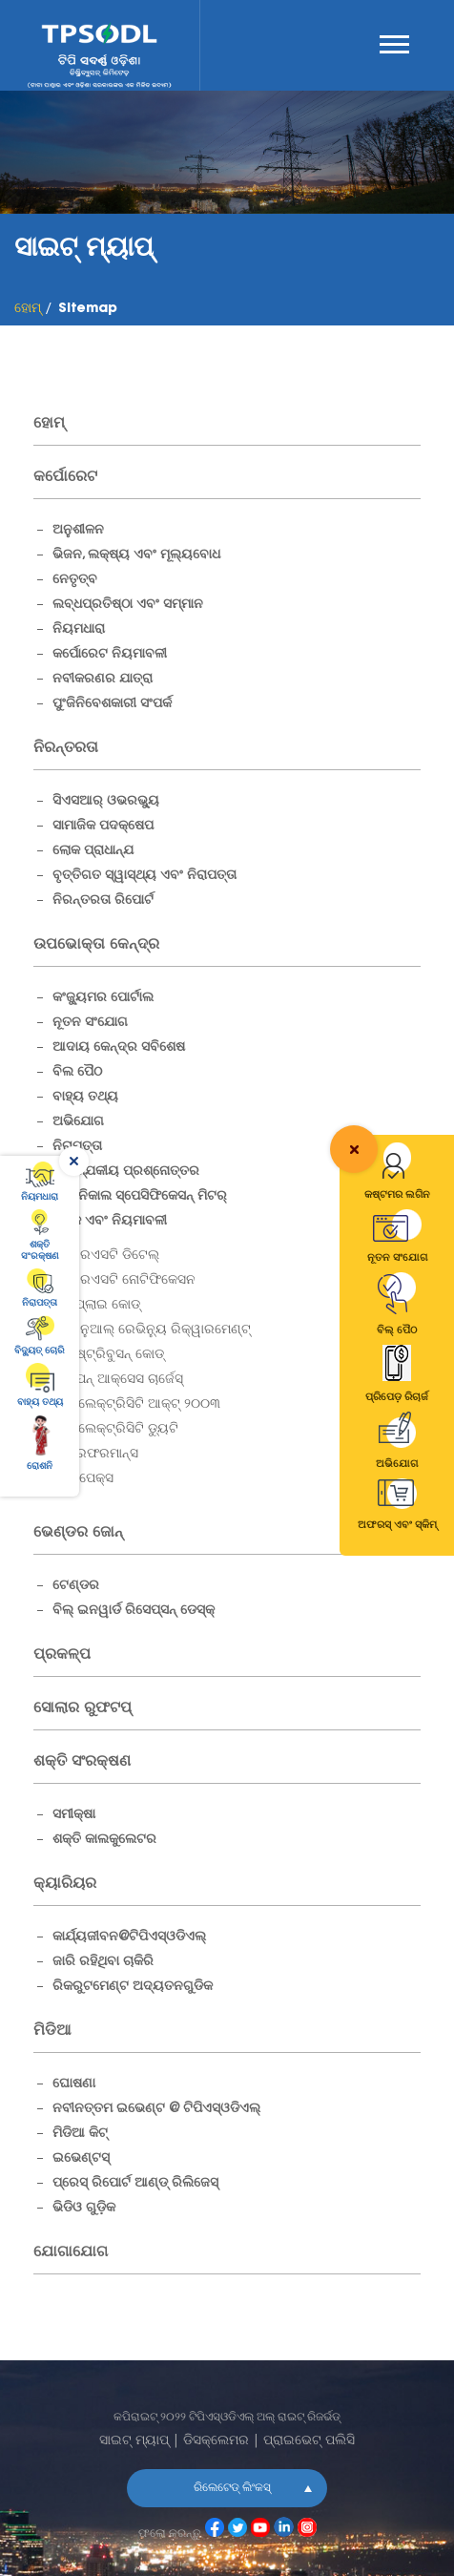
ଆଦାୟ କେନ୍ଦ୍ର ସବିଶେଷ (118, 1048)
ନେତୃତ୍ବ (74, 580)
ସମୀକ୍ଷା (73, 1815)
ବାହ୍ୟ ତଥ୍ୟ (85, 1097)
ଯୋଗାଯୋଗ (70, 2252)
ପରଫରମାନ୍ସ (102, 1454)
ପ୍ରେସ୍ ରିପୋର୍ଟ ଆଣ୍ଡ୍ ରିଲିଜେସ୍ (135, 2183)
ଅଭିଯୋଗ (78, 1122)
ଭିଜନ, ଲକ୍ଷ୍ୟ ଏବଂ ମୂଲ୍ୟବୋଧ (136, 555)
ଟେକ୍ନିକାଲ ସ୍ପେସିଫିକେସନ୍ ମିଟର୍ (139, 1197)
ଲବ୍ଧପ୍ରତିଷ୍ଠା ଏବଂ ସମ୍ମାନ (127, 605)
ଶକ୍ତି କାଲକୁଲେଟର (104, 1840)
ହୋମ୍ (49, 423)
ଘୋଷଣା (73, 2084)
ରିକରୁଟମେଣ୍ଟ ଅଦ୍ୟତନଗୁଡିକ (132, 1987)
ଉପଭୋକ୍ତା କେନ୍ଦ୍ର (96, 945)
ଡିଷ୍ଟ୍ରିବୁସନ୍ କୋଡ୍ (115, 1355)
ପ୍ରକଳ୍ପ (62, 1655)
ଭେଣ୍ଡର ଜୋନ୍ (78, 1532)
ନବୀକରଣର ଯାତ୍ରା (102, 679)
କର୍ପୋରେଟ (65, 477)
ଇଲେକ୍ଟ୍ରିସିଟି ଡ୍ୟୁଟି (122, 1429)
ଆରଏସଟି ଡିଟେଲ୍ (113, 1256)
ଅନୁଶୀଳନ (78, 530)
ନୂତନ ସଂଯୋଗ (90, 1023)
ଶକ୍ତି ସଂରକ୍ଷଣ (82, 1762)
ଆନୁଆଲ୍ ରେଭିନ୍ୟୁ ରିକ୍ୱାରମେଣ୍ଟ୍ (159, 1330)
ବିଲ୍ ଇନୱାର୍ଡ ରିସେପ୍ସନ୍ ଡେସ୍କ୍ (133, 1611)
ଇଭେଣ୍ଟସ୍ (81, 2159)
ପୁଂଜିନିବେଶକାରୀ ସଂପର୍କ (112, 704)
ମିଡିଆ (52, 2031)
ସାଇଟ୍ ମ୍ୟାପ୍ (134, 2441)
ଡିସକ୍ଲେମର (216, 2441)
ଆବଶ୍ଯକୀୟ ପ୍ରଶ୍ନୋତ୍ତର (125, 1172)
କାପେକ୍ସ (90, 1479)
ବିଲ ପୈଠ (77, 1072)
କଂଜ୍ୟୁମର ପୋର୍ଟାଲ (103, 998)
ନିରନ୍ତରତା (65, 748)
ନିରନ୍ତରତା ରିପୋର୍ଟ (103, 901)
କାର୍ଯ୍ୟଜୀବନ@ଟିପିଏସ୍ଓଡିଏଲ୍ (129, 1937)
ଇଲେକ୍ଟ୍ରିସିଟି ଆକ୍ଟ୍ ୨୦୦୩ (143, 1405)
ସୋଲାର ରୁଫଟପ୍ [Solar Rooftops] (82, 1708)
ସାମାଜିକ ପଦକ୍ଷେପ (103, 826)
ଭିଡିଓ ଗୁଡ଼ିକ (83, 2208)
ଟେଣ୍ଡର (75, 1586)
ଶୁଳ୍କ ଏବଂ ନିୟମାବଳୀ (109, 1221)
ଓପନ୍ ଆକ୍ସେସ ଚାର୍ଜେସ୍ (125, 1380)
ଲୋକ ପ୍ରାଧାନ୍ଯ (93, 851)
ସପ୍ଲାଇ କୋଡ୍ (103, 1305)
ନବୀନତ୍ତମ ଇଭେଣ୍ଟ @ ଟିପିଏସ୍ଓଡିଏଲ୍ (156, 2109)
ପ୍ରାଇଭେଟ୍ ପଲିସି (309, 2441)
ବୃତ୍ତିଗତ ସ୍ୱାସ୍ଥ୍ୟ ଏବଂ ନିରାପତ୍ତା (144, 876)
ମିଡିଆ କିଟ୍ (80, 2134)
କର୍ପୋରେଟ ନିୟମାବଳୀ (109, 654)
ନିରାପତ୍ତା (77, 1147)
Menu (394, 44)
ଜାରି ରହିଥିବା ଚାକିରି (103, 1962)
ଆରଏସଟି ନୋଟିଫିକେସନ (131, 1281)
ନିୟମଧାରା (78, 630)
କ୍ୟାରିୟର (64, 1884)
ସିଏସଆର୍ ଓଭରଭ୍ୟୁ (105, 801)
